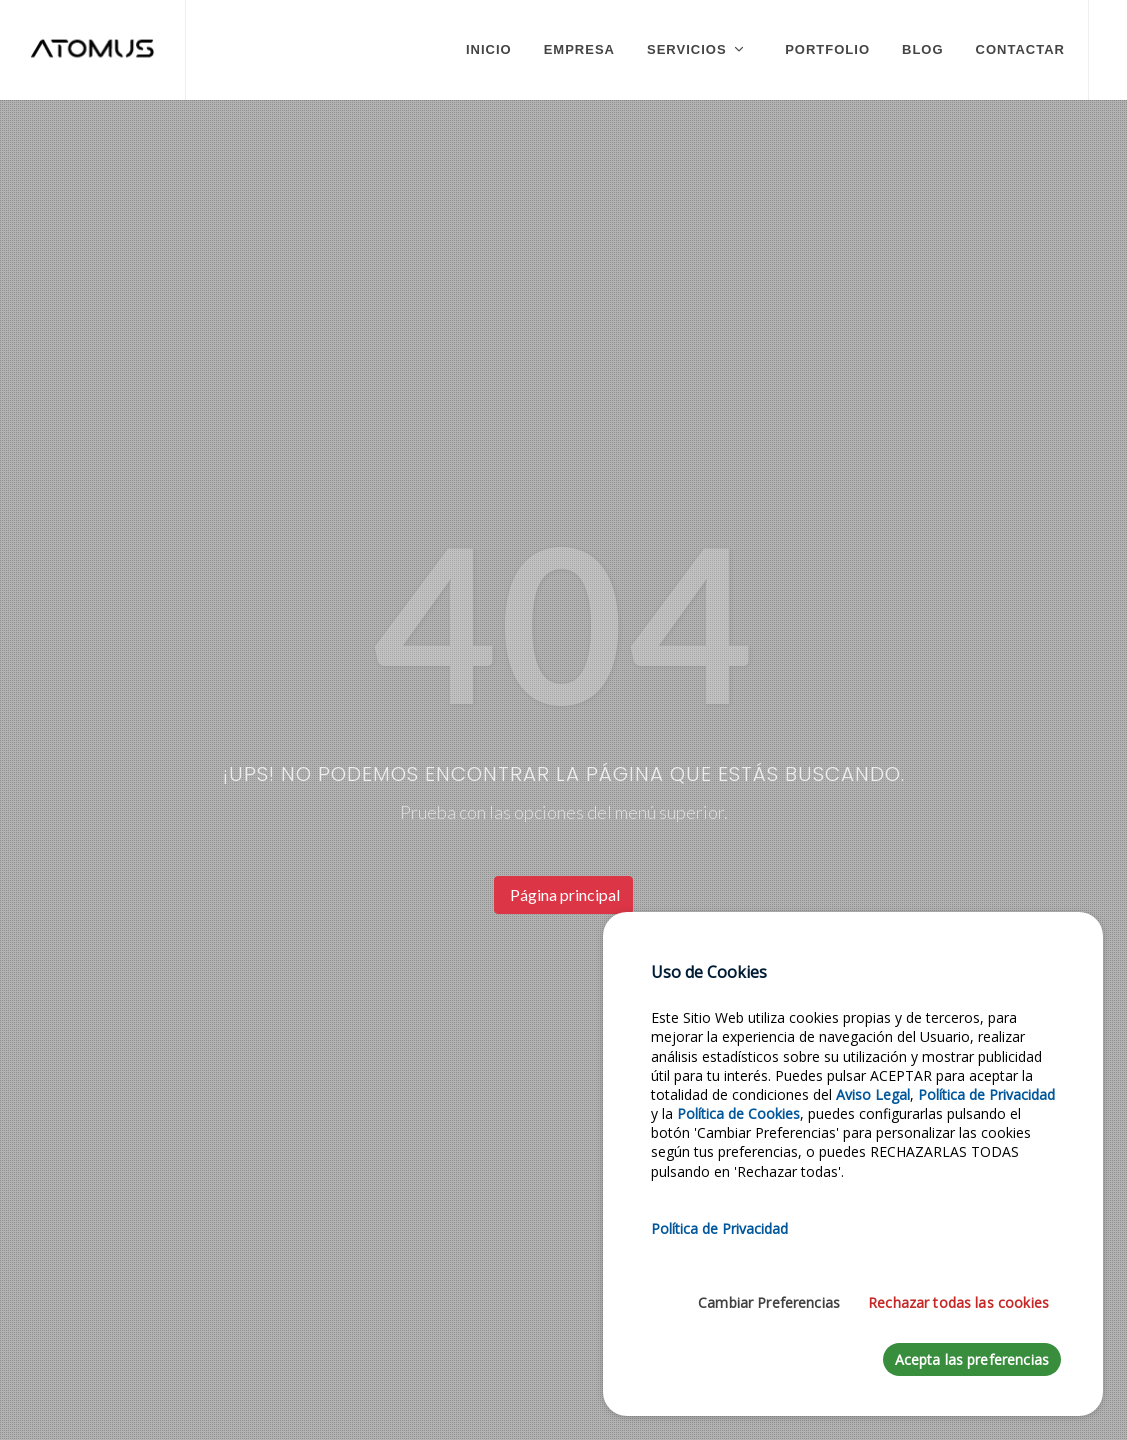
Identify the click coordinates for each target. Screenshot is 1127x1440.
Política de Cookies (738, 1113)
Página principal (563, 894)
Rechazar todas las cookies (958, 1302)
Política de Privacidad (986, 1094)
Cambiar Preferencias (769, 1302)
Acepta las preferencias (972, 1359)
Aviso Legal (873, 1094)
